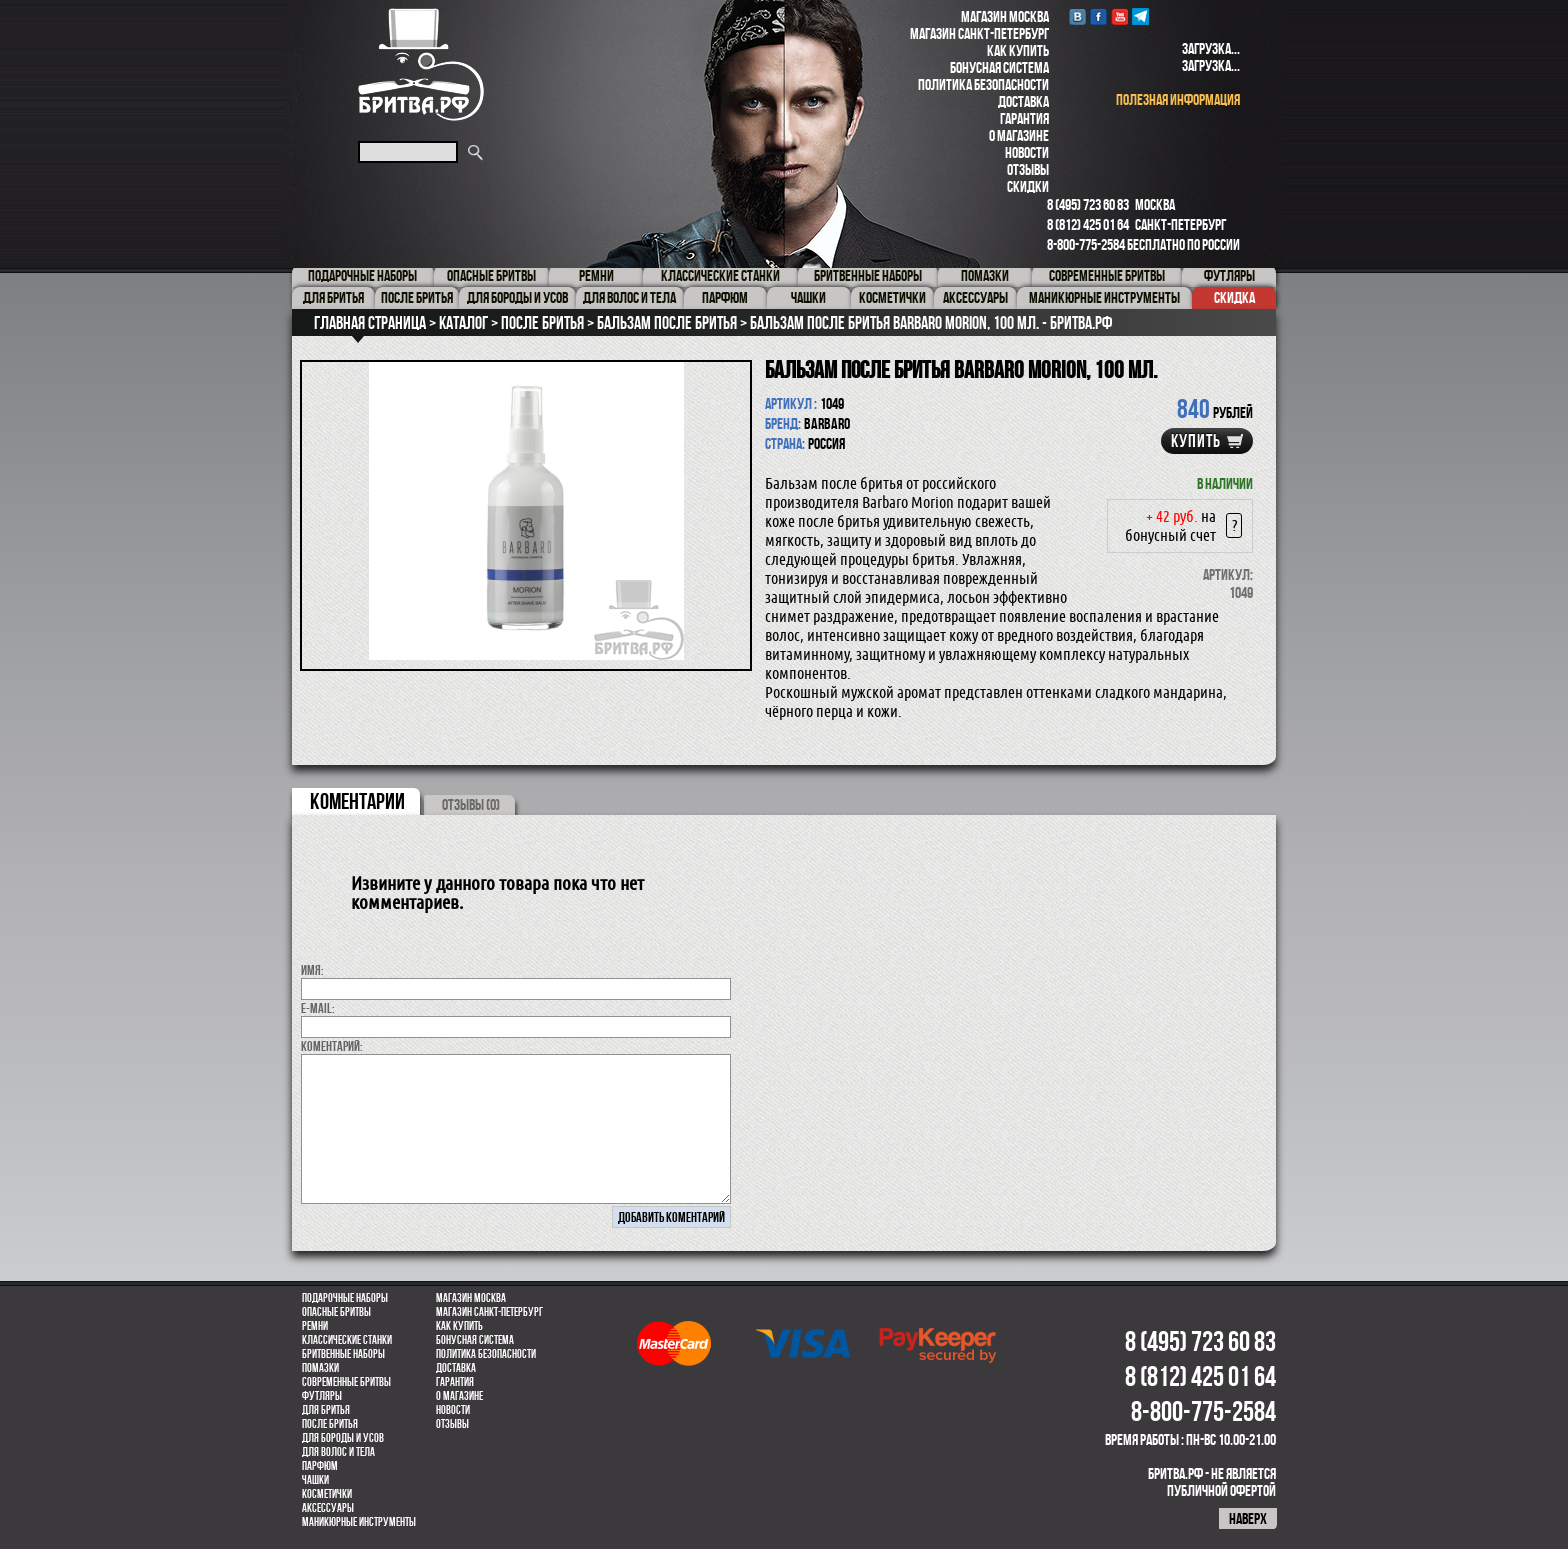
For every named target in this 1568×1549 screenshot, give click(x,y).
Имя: (312, 970)
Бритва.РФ (421, 64)
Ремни (315, 1326)
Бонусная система (999, 67)
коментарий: (332, 1046)
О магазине (1019, 135)
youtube (1119, 16)
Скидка (1234, 297)
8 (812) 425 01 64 (1088, 224)
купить (1196, 441)
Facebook (1098, 16)
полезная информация (1178, 99)
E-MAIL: (318, 1008)
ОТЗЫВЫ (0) (471, 804)
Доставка (1023, 101)
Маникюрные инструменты (359, 1522)
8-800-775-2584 (1086, 244)
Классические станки (347, 1340)
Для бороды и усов (343, 1438)
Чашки (315, 1480)
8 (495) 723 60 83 (1088, 204)
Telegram (1140, 16)
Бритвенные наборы (343, 1354)
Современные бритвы (346, 1382)
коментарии (357, 801)
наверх (1248, 1518)
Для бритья (326, 1410)
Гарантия (1024, 118)
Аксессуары (328, 1508)
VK (1077, 16)
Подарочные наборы (345, 1298)
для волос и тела (338, 1452)
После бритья (330, 1424)
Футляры (322, 1396)
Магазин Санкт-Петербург (979, 33)
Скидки (1028, 186)
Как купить (1018, 50)
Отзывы (1028, 169)
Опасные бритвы (336, 1312)
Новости (1027, 152)
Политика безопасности (983, 84)
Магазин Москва (1005, 16)
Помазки (320, 1368)
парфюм (320, 1466)
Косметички (327, 1494)
